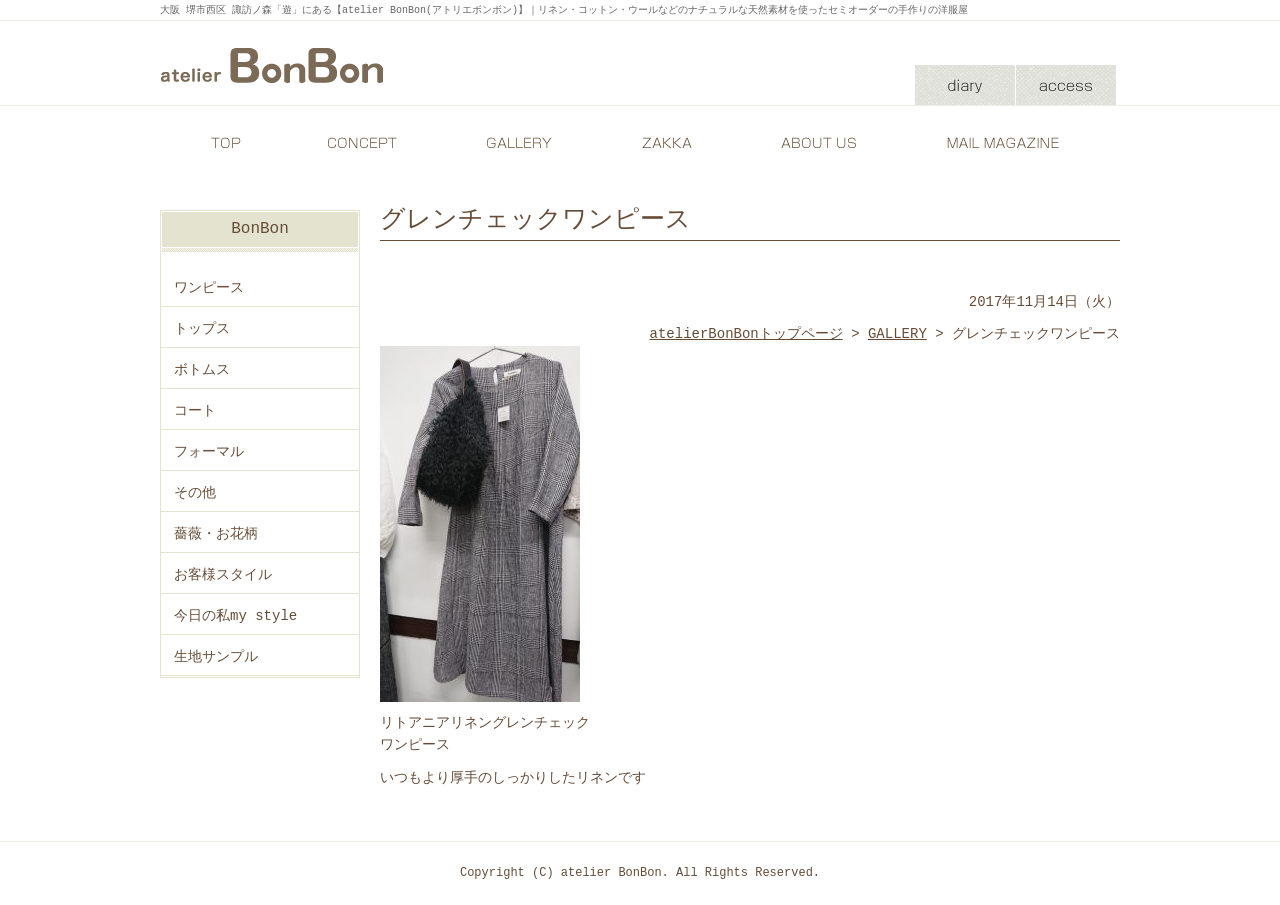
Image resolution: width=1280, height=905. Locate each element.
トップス (202, 328)
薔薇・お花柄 (216, 533)
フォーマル (209, 451)
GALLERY (515, 143)
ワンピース (209, 287)
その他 (195, 492)
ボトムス (202, 369)
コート (195, 410)
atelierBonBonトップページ (746, 333)
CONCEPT (365, 143)
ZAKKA (665, 143)
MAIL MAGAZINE (1005, 143)
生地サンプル (216, 656)
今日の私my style (235, 615)
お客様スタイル (223, 574)
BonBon (260, 229)
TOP (225, 143)
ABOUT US (815, 143)
